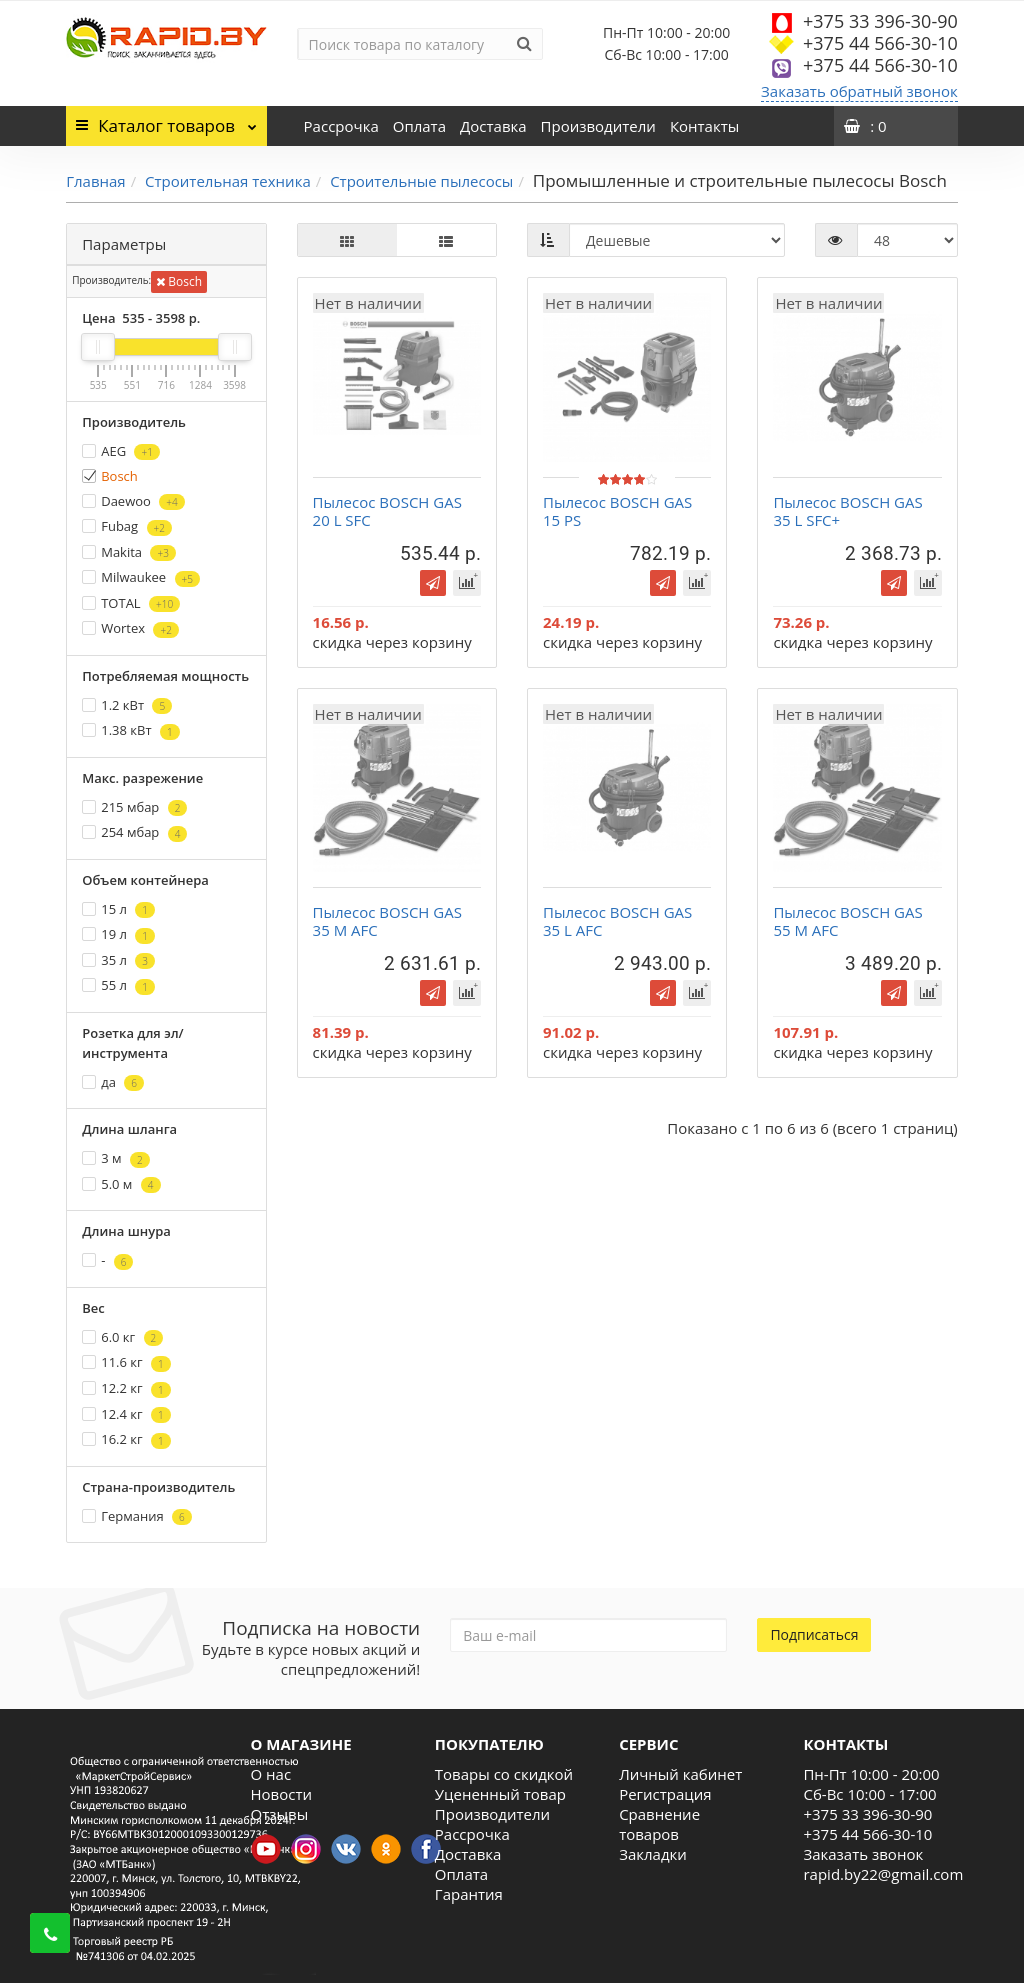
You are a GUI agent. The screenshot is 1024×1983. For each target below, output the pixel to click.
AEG (121, 451)
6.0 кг (122, 1337)
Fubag (127, 526)
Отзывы (280, 1814)
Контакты (704, 126)
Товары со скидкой (504, 1774)
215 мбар (134, 807)
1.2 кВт (127, 705)
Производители (598, 126)
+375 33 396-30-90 (880, 21)
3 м (115, 1158)
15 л (118, 909)
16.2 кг (126, 1439)
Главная (95, 181)
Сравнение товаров (659, 1824)
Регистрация (665, 1794)
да (113, 1082)
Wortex (130, 628)
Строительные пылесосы (421, 181)
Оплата (419, 126)
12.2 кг (126, 1388)
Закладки (653, 1854)
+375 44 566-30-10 (880, 43)
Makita (129, 552)
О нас (271, 1774)
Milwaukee (141, 577)
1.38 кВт (130, 730)
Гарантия (469, 1894)
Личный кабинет (680, 1774)
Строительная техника (228, 181)
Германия (137, 1516)
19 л (118, 934)
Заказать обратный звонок (859, 91)
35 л (118, 960)
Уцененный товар (500, 1794)
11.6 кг (126, 1362)
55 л (118, 985)
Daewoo (133, 501)
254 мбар (134, 832)
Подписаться (814, 1634)
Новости (282, 1794)
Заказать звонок (863, 1854)
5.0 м (121, 1184)
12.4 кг (126, 1414)
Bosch (179, 281)
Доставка (493, 126)
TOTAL (131, 603)
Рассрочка (341, 126)
